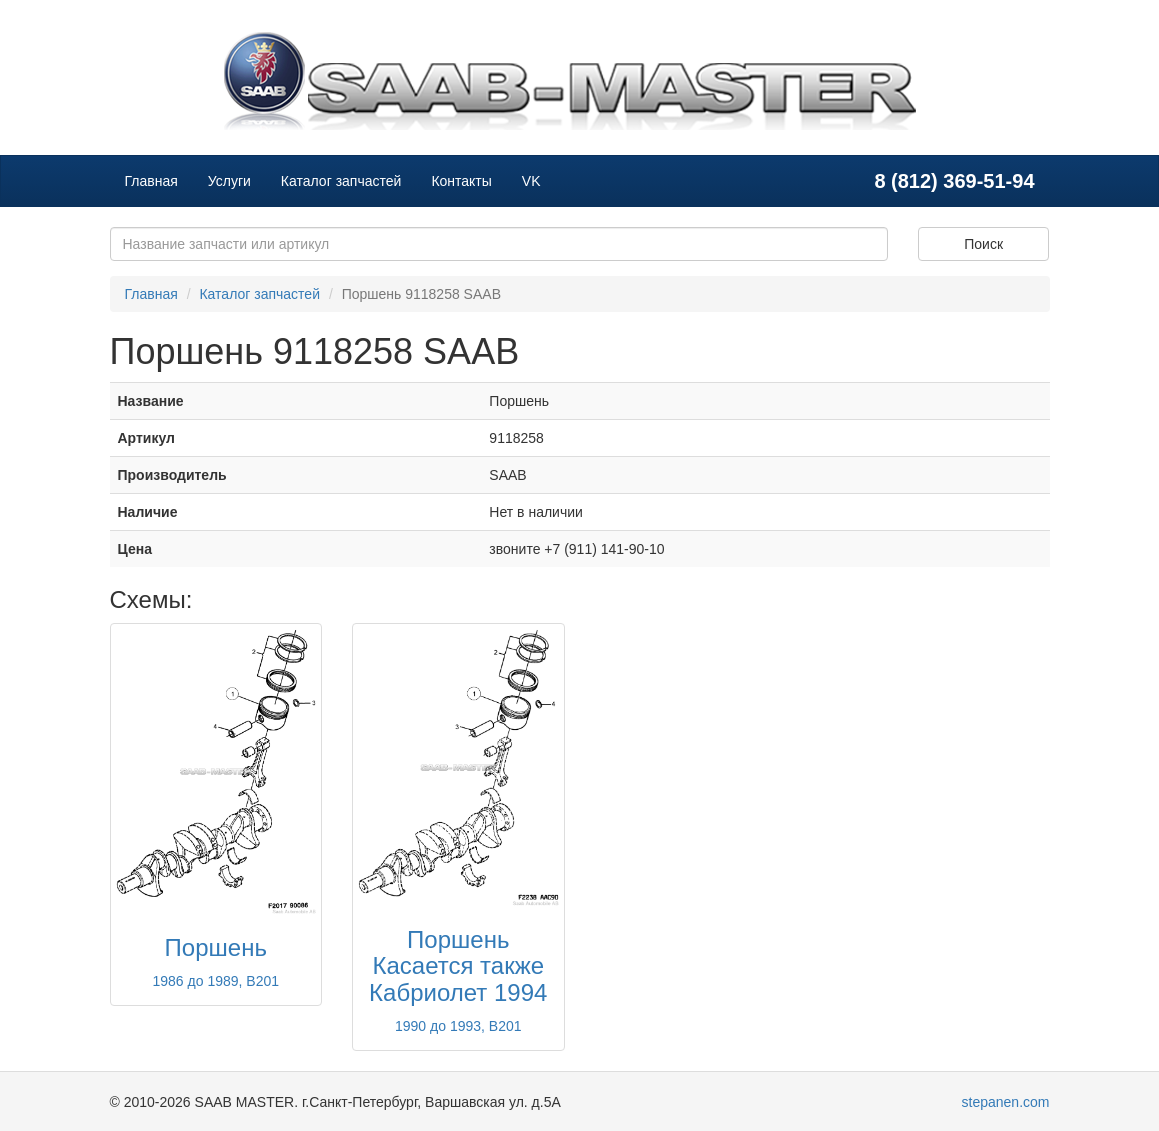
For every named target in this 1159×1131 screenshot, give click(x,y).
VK (531, 181)
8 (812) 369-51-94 (954, 181)
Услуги (229, 181)
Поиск (983, 244)
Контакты (461, 181)
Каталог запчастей (341, 181)
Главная (151, 181)
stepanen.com (1006, 1102)
